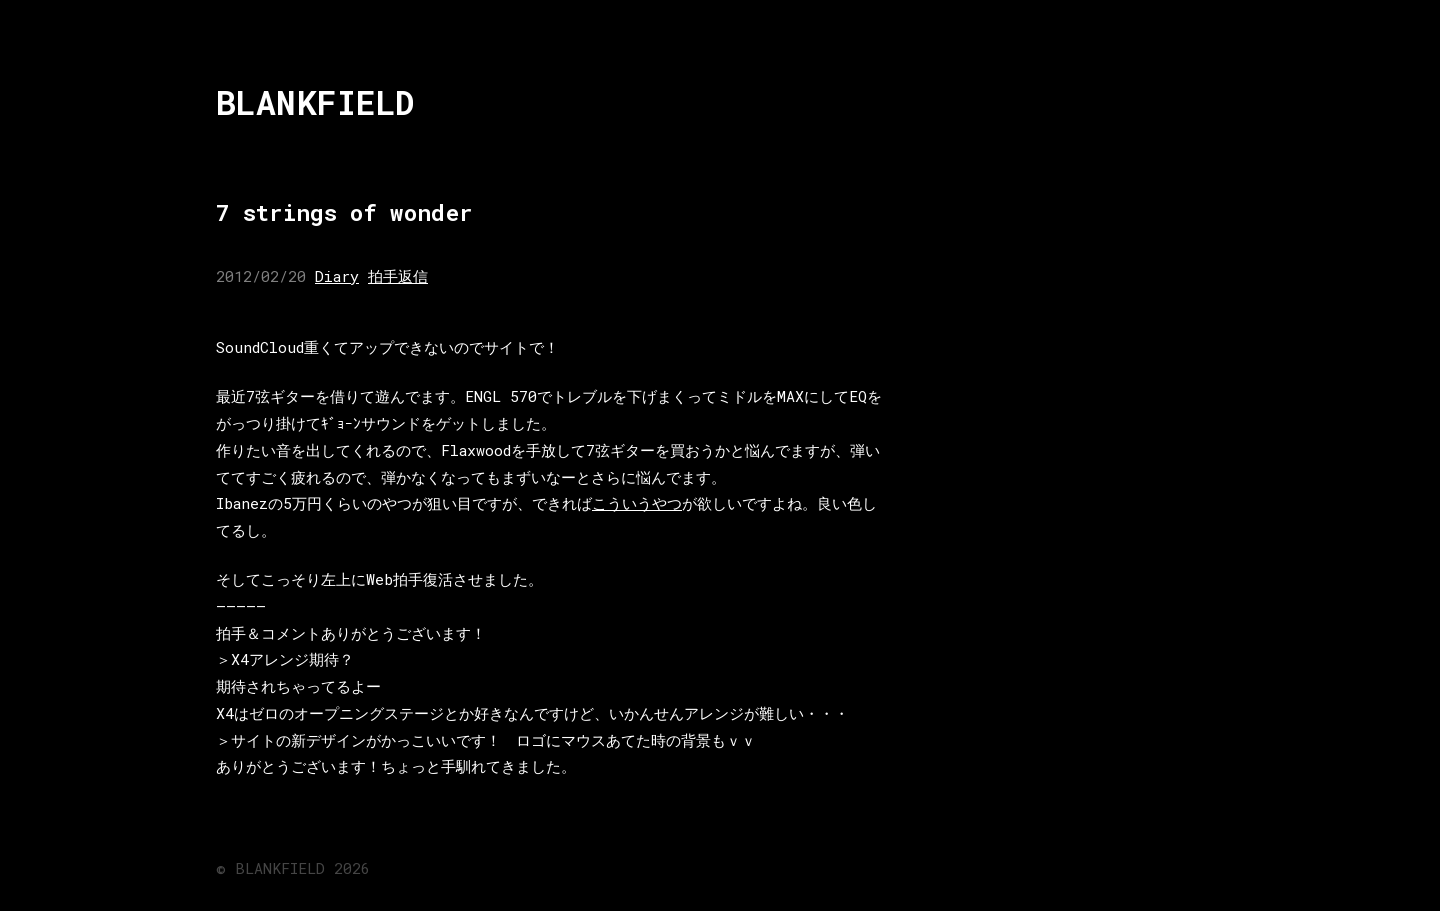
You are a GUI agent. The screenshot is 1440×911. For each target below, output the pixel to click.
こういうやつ (637, 503)
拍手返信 (398, 276)
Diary (337, 276)
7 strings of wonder (344, 212)
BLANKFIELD (315, 102)
